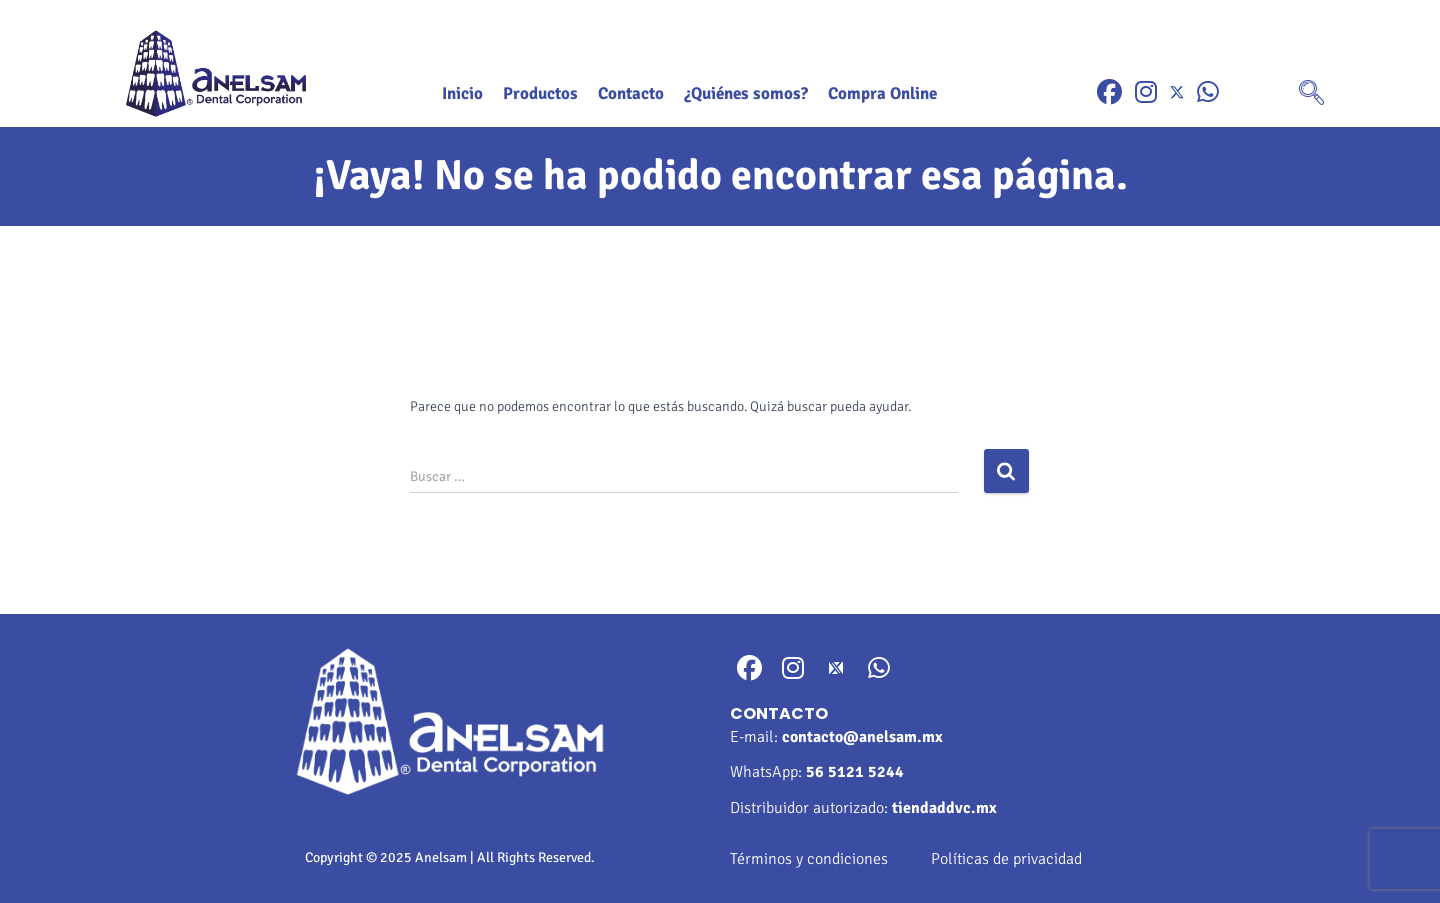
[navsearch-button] (1312, 95)
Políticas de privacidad (1006, 859)
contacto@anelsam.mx (862, 737)
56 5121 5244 (855, 772)
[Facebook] (1109, 92)
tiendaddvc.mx (944, 808)
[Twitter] (1177, 92)
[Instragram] (1146, 92)
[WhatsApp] (1208, 92)
